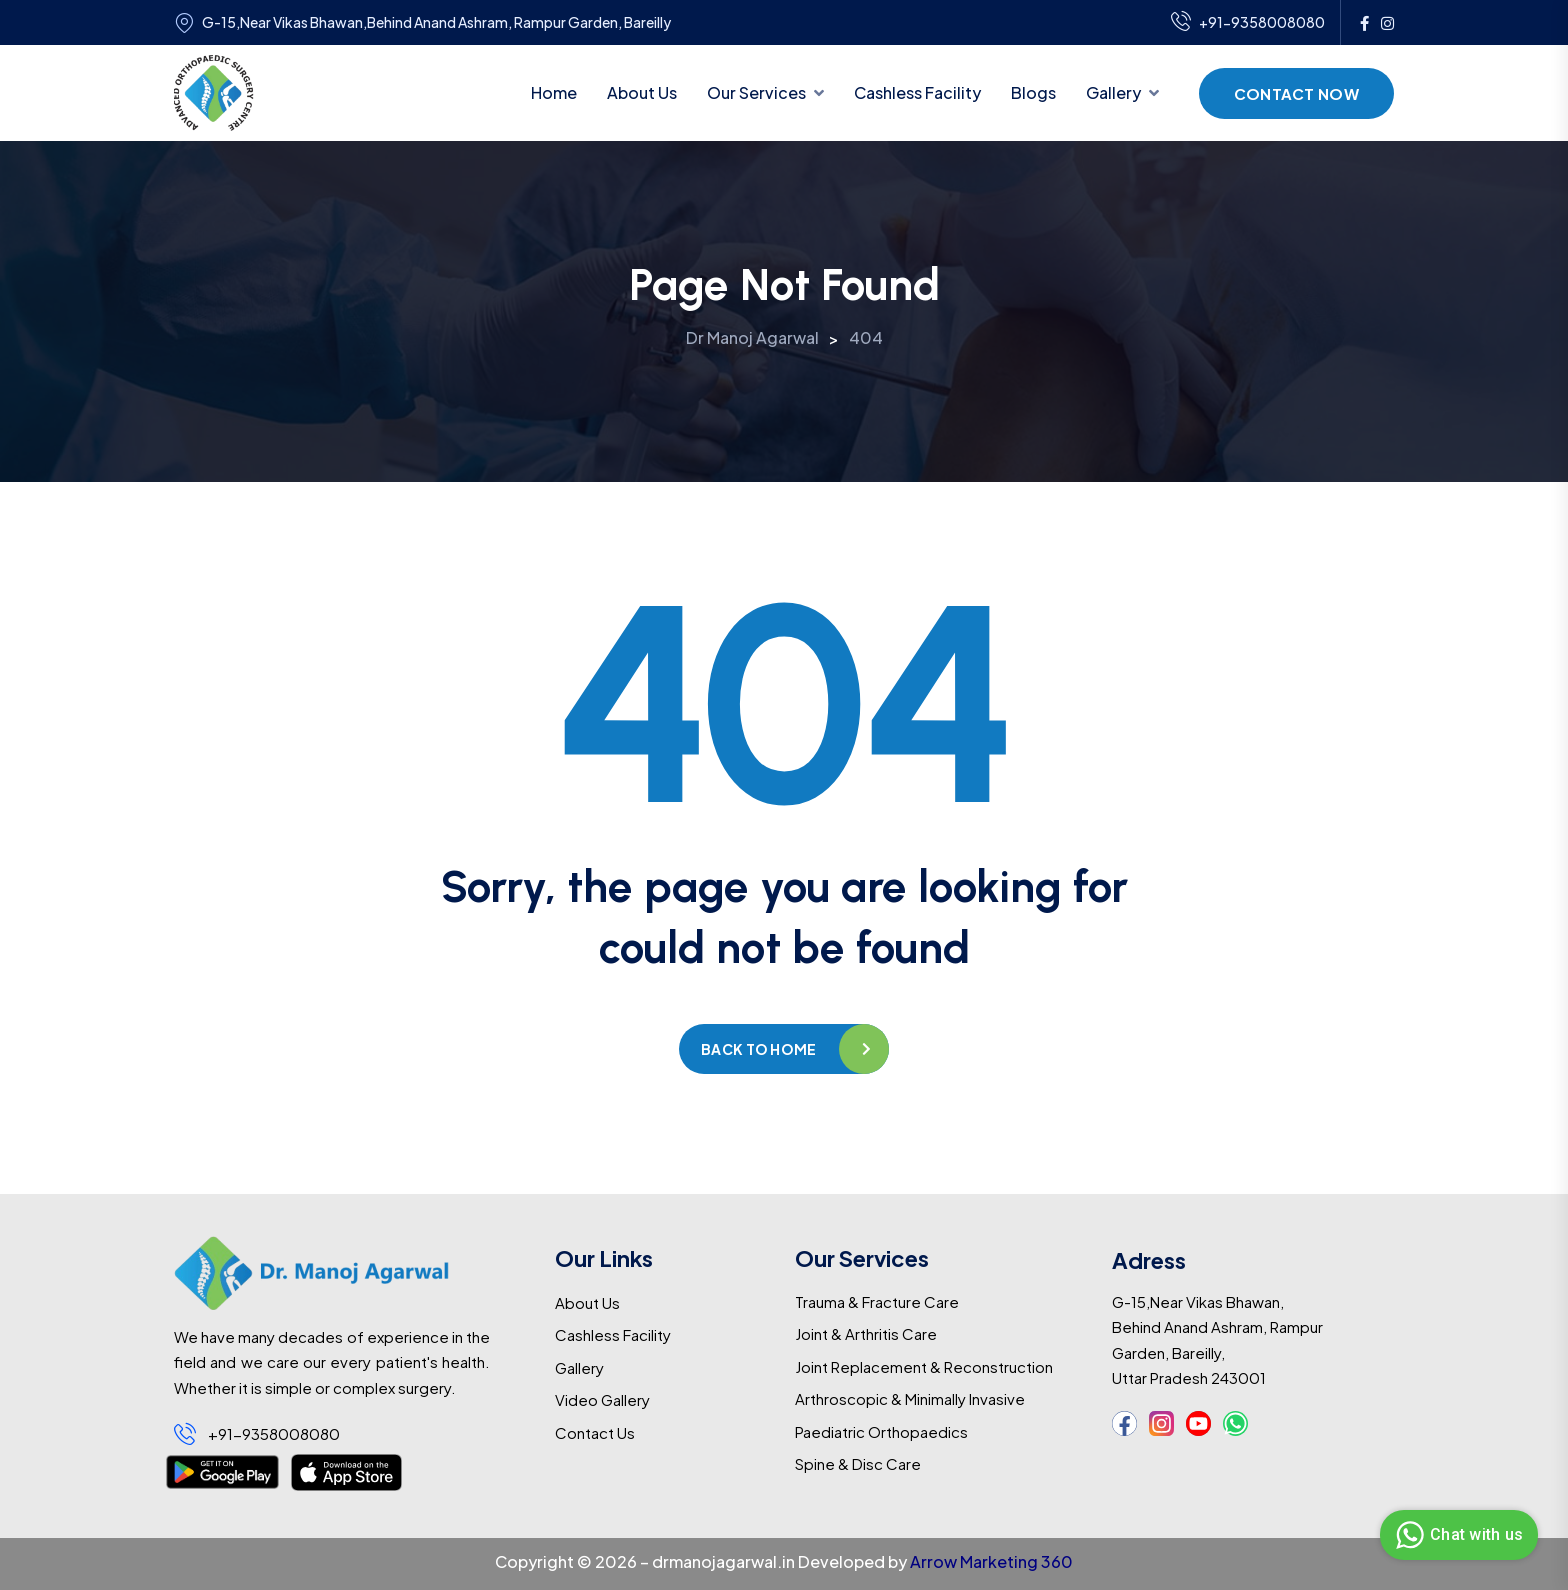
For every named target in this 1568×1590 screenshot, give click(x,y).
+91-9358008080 (1248, 23)
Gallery (1113, 92)
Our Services (756, 92)
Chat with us (1456, 1535)
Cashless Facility (917, 92)
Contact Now (1296, 93)
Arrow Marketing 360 (991, 1561)
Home (554, 92)
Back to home (758, 1049)
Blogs (1033, 92)
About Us (642, 92)
